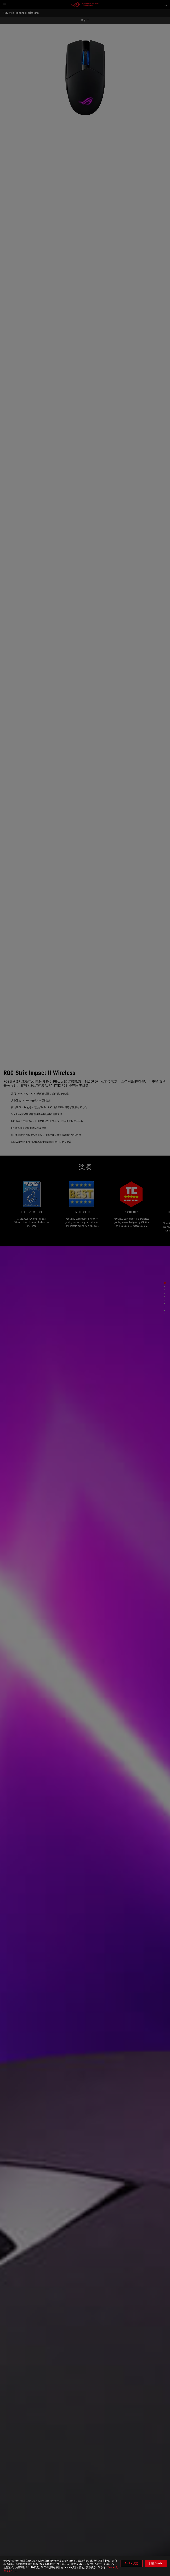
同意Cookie (155, 2563)
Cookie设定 (131, 2563)
